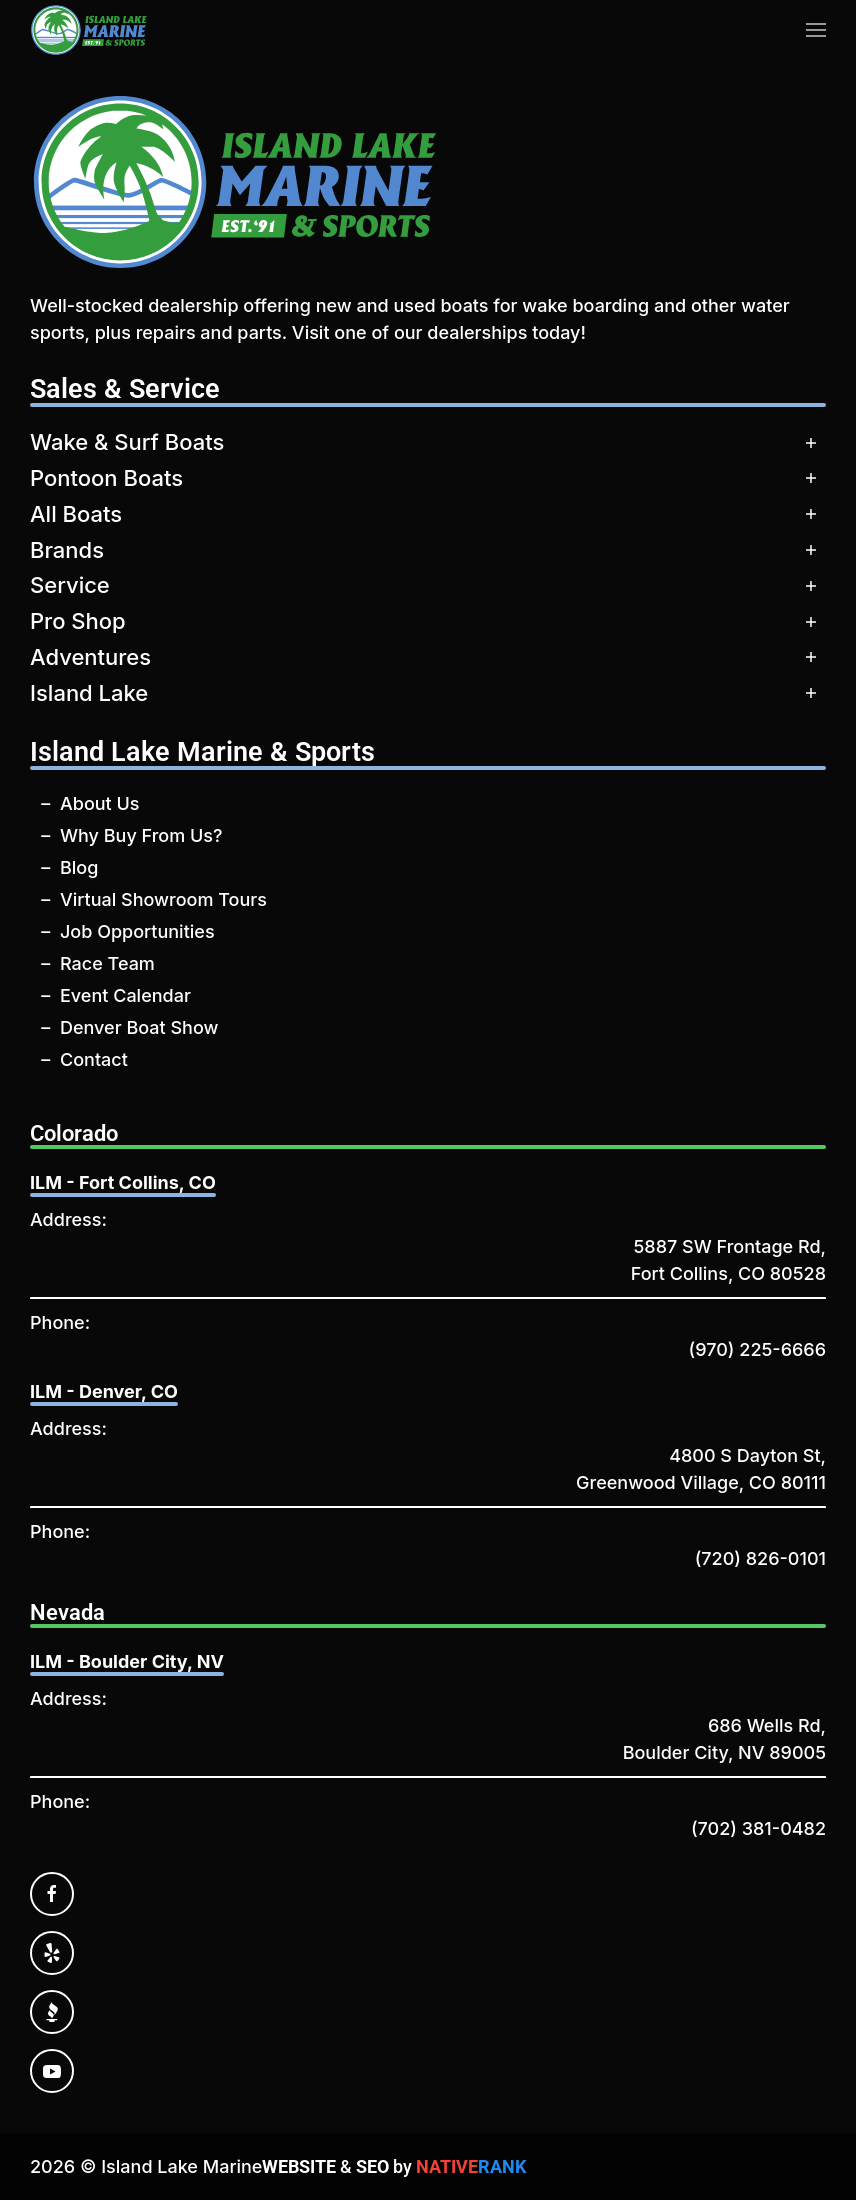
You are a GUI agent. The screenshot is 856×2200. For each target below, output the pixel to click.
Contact (94, 1059)
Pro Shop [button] (78, 621)
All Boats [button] (76, 514)
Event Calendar (125, 995)
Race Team (107, 963)
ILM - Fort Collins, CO (123, 1182)
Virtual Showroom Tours (163, 899)
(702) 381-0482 (758, 1828)
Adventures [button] (90, 657)
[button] (816, 30)
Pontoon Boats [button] (106, 478)
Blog (79, 867)
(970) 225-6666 (757, 1349)
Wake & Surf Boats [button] (127, 442)
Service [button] (70, 585)
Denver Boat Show (139, 1027)
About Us (100, 803)
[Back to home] (89, 30)
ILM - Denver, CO (104, 1391)
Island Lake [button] (89, 693)
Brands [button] (67, 550)
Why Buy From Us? (141, 835)
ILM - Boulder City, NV (127, 1661)
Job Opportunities (137, 931)
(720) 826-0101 (760, 1558)
